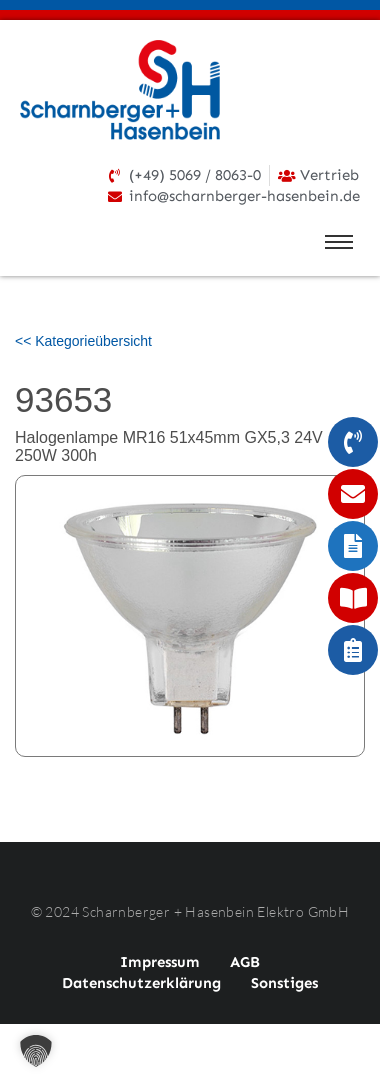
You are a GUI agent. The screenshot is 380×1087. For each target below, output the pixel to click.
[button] (36, 1051)
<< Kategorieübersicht (83, 341)
